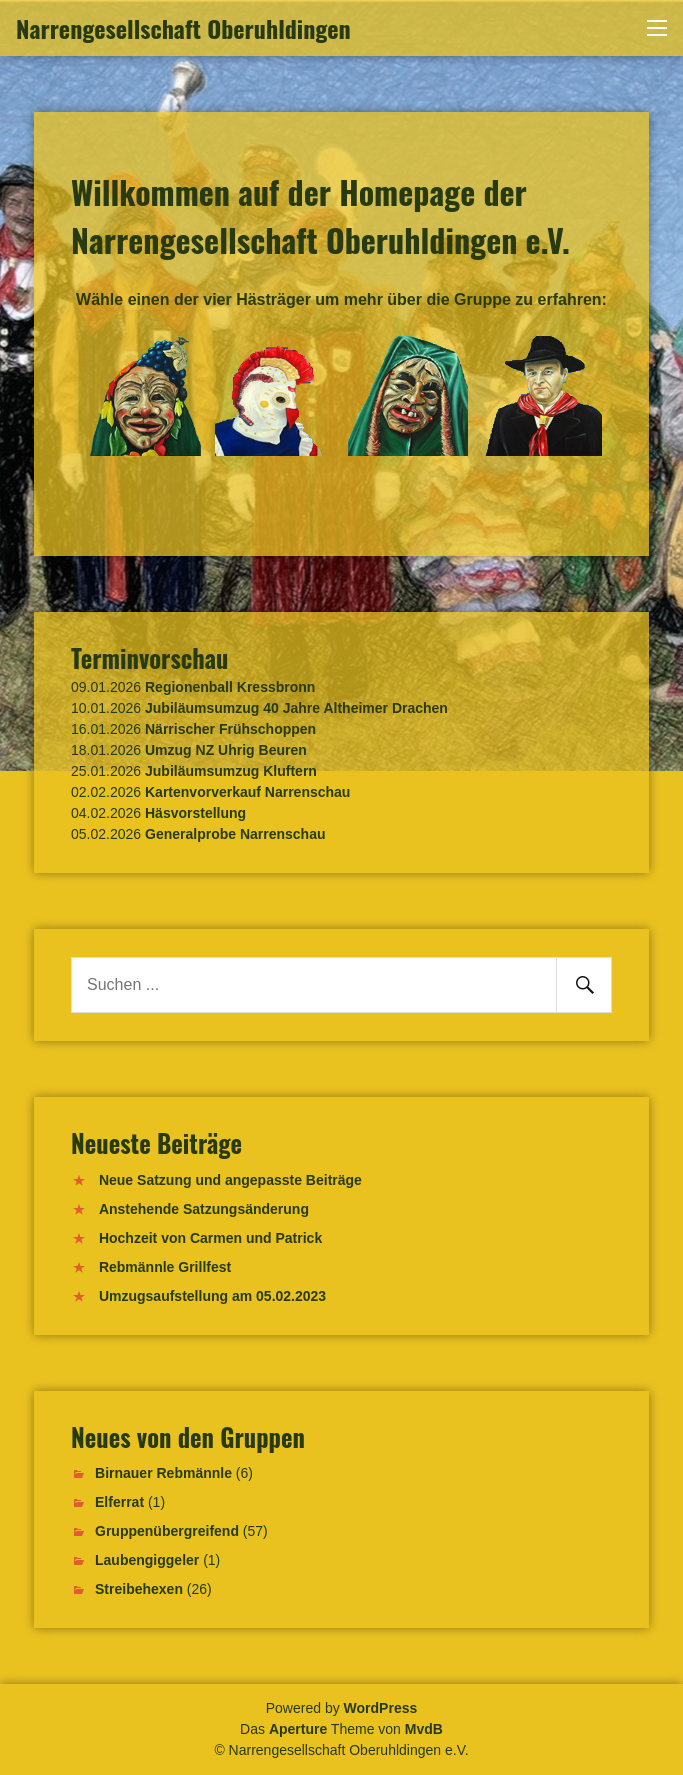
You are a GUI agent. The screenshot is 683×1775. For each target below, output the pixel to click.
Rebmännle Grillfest (165, 1267)
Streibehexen (139, 1589)
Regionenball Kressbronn (230, 687)
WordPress (381, 1708)
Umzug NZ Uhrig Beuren (226, 750)
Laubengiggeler (147, 1560)
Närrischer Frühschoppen (230, 729)
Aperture (298, 1729)
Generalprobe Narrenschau (235, 834)
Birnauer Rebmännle (163, 1473)
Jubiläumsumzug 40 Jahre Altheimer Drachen (296, 708)
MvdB (424, 1729)
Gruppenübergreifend (167, 1531)
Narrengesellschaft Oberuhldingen (183, 28)
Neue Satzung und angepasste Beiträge (230, 1180)
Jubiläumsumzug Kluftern (231, 771)
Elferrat (119, 1502)
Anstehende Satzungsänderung (204, 1209)
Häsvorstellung (195, 813)
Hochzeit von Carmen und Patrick (210, 1238)
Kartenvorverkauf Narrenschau (247, 792)
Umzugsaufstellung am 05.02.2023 (212, 1296)
